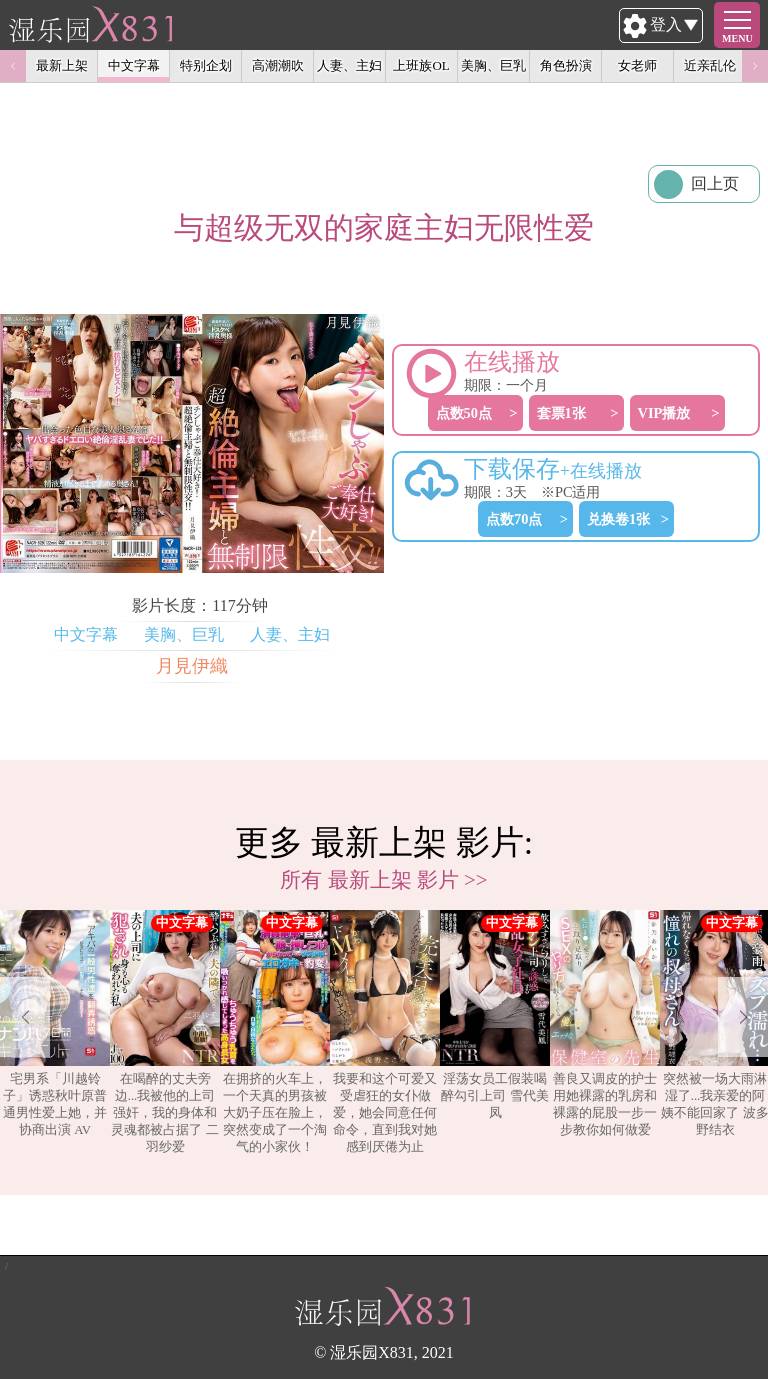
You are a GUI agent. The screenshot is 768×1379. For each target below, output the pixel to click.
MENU (737, 38)
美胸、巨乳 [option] (493, 65)
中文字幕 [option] (134, 65)
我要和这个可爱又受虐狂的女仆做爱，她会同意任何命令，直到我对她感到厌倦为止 (385, 1032)
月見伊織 (192, 666)
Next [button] (755, 66)
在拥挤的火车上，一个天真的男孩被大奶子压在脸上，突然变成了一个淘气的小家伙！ (275, 1032)
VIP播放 (664, 413)
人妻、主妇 (290, 634)
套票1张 (561, 413)
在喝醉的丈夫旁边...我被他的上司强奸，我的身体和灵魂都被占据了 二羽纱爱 (165, 1032)
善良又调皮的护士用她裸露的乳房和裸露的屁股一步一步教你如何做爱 (605, 1023)
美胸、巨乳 (184, 634)
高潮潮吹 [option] (278, 65)
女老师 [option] (637, 65)
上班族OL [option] (421, 65)
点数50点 (464, 413)
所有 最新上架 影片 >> (383, 879)
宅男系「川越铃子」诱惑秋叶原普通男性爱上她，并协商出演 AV (55, 1023)
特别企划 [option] (206, 65)
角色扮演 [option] (566, 65)
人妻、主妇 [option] (349, 65)
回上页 (715, 183)
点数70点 (514, 519)
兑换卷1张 (618, 519)
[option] (55, 1033)
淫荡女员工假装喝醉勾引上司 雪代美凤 (495, 1015)
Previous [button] (13, 66)
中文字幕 (86, 634)
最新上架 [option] (62, 65)
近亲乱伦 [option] (710, 65)
